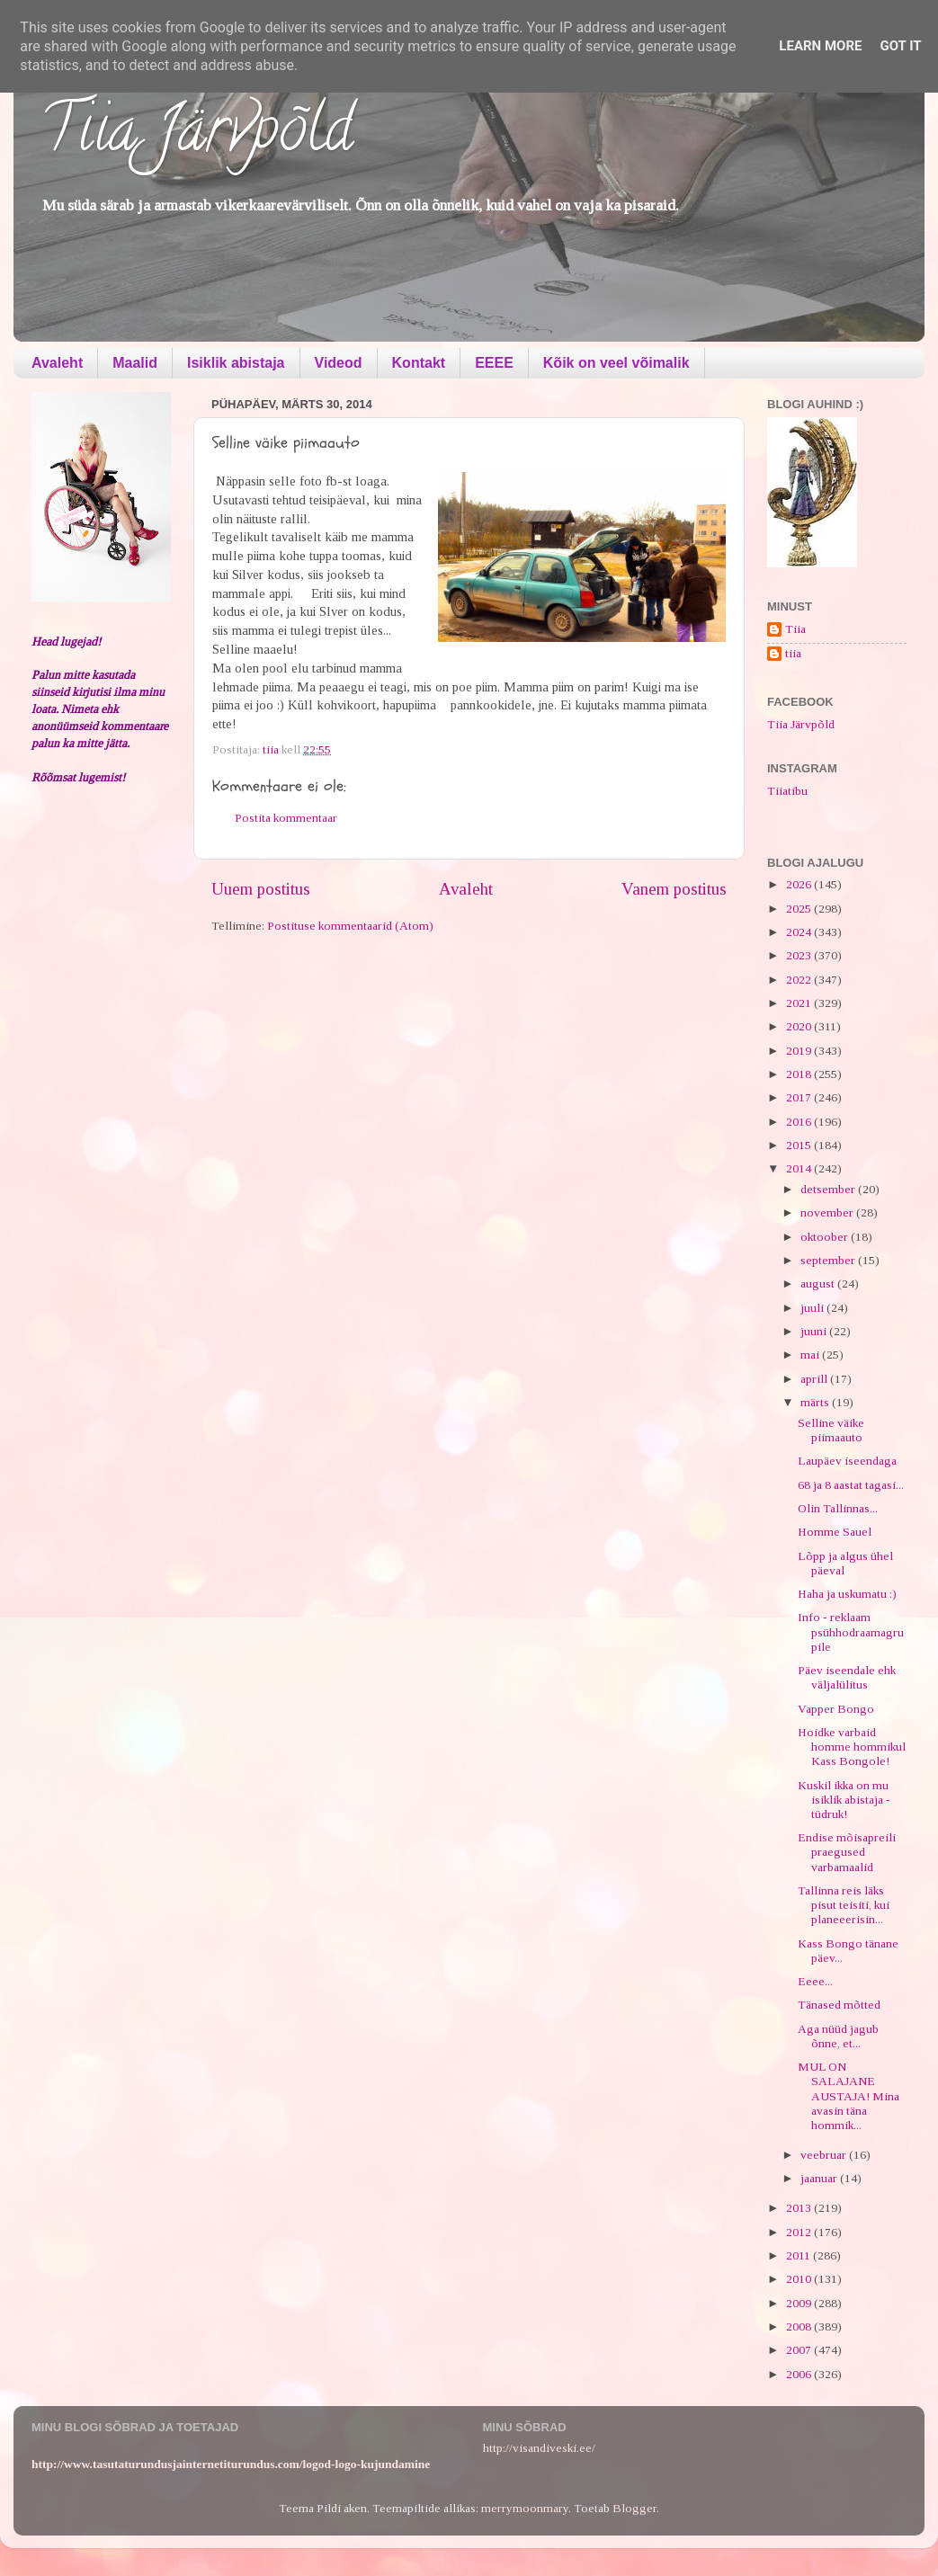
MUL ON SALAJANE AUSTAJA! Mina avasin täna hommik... (848, 2096)
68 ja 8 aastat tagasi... (851, 1485)
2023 (800, 955)
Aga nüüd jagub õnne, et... (838, 2036)
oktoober (825, 1236)
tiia (793, 653)
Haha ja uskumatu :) (847, 1593)
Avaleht (57, 362)
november (828, 1212)
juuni (814, 1331)
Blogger (634, 2508)
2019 (800, 1050)
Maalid (134, 362)
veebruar (824, 2155)
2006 (800, 2374)
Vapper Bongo (836, 1709)
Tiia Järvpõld (196, 135)
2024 (800, 932)
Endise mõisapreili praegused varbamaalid (847, 1852)
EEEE (494, 362)
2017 (800, 1097)
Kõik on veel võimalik (616, 362)
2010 (800, 2279)
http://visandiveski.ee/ (539, 2448)
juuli (813, 1308)
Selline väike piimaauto (831, 1430)
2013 (800, 2208)
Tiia (795, 629)
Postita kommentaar (286, 817)
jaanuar (820, 2178)
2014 (800, 1168)
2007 (800, 2350)
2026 (800, 884)
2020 (800, 1026)
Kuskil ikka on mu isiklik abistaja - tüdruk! (844, 1799)
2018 (800, 1074)
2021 (800, 1003)
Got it (900, 46)
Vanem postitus (674, 888)
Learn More (820, 46)
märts (816, 1402)
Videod (338, 362)
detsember (829, 1189)
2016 (800, 1121)
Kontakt (419, 362)
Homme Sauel (834, 1531)
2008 (800, 2326)
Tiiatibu (787, 791)
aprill (815, 1379)
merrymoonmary (524, 2508)
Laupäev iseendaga (847, 1460)
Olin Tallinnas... (838, 1508)
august (818, 1283)
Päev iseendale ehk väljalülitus (847, 1677)
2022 (800, 979)
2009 (800, 2303)
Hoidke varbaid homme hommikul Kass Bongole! (852, 1746)
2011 (799, 2255)
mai (811, 1354)
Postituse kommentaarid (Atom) (350, 925)
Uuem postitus (260, 888)
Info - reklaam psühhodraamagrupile (851, 1631)
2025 (800, 908)
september (829, 1260)
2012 (800, 2232)
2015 (800, 1145)
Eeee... (815, 1981)
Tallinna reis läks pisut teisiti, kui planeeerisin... (843, 1905)
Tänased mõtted (839, 2004)
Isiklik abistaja (236, 362)
